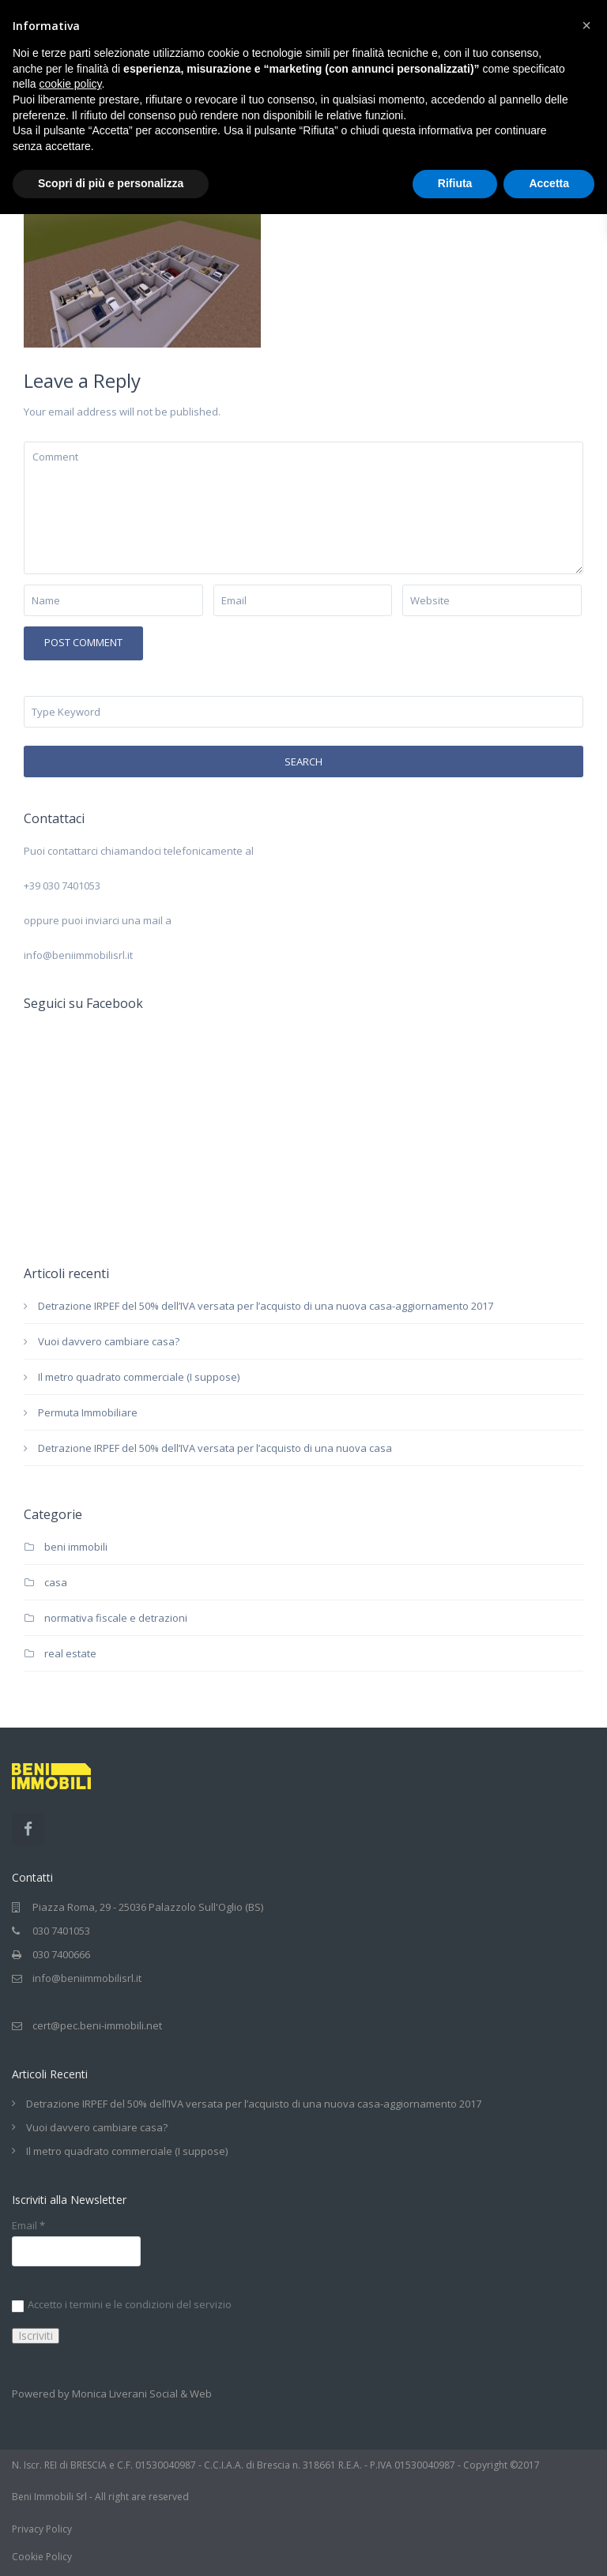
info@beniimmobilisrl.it (86, 1978)
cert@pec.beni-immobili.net (97, 2025)
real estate (70, 1653)
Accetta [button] (549, 183)
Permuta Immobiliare (88, 1412)
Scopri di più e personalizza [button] (110, 183)
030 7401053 (61, 1931)
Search (303, 761)
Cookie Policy (42, 2556)
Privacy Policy (42, 2529)
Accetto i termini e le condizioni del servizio (122, 2305)
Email (28, 2226)
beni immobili (75, 1547)
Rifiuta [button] (455, 183)
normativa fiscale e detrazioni (115, 1618)
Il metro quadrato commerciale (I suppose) (138, 1377)
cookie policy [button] (70, 83)
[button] (586, 25)
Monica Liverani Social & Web (142, 2393)
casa (55, 1582)
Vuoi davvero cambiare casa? (108, 1341)
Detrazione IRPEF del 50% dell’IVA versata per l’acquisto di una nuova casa (215, 1448)
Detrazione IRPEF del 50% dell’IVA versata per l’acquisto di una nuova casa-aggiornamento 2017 (265, 1306)
